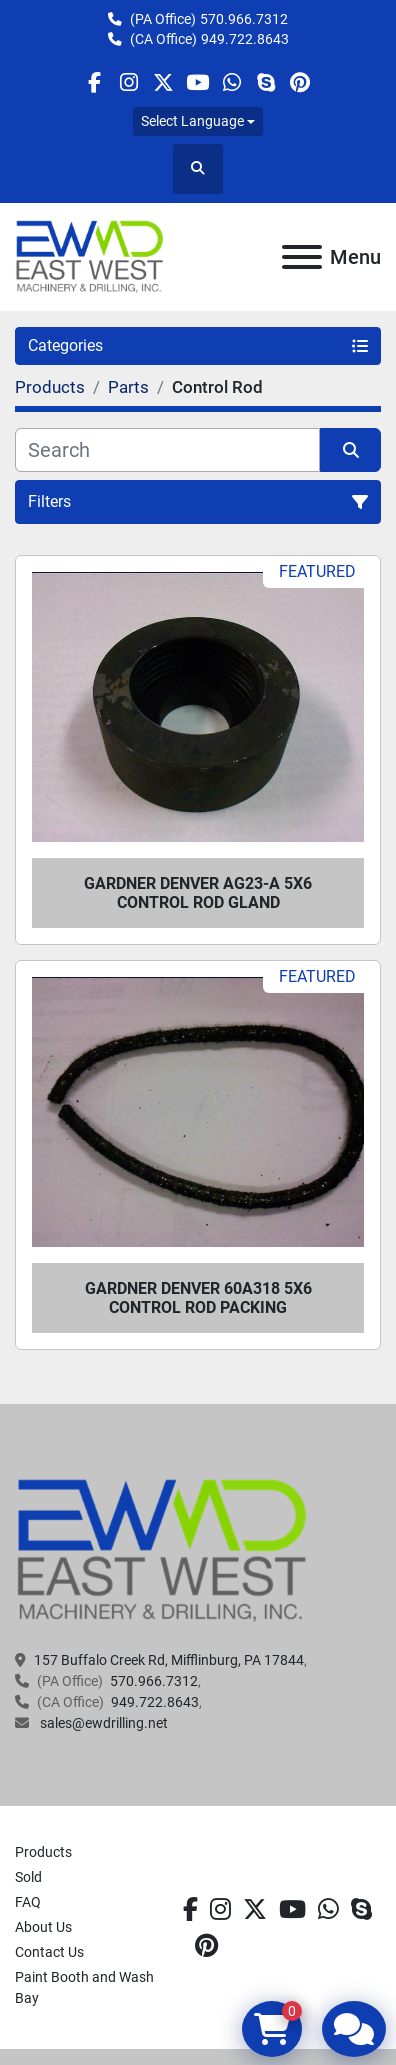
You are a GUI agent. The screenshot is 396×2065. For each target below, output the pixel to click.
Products (43, 1852)
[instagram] (128, 82)
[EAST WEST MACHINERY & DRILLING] (162, 1550)
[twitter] (163, 82)
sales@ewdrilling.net (102, 1723)
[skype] (265, 82)
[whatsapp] (231, 82)
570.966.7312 (244, 19)
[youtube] (197, 82)
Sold (28, 1877)
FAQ (28, 1902)
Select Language (192, 121)
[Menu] (302, 257)
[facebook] (94, 82)
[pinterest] (300, 82)
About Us (43, 1927)
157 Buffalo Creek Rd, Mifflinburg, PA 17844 (169, 1660)
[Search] (167, 450)
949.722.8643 (245, 39)
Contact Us (49, 1952)
